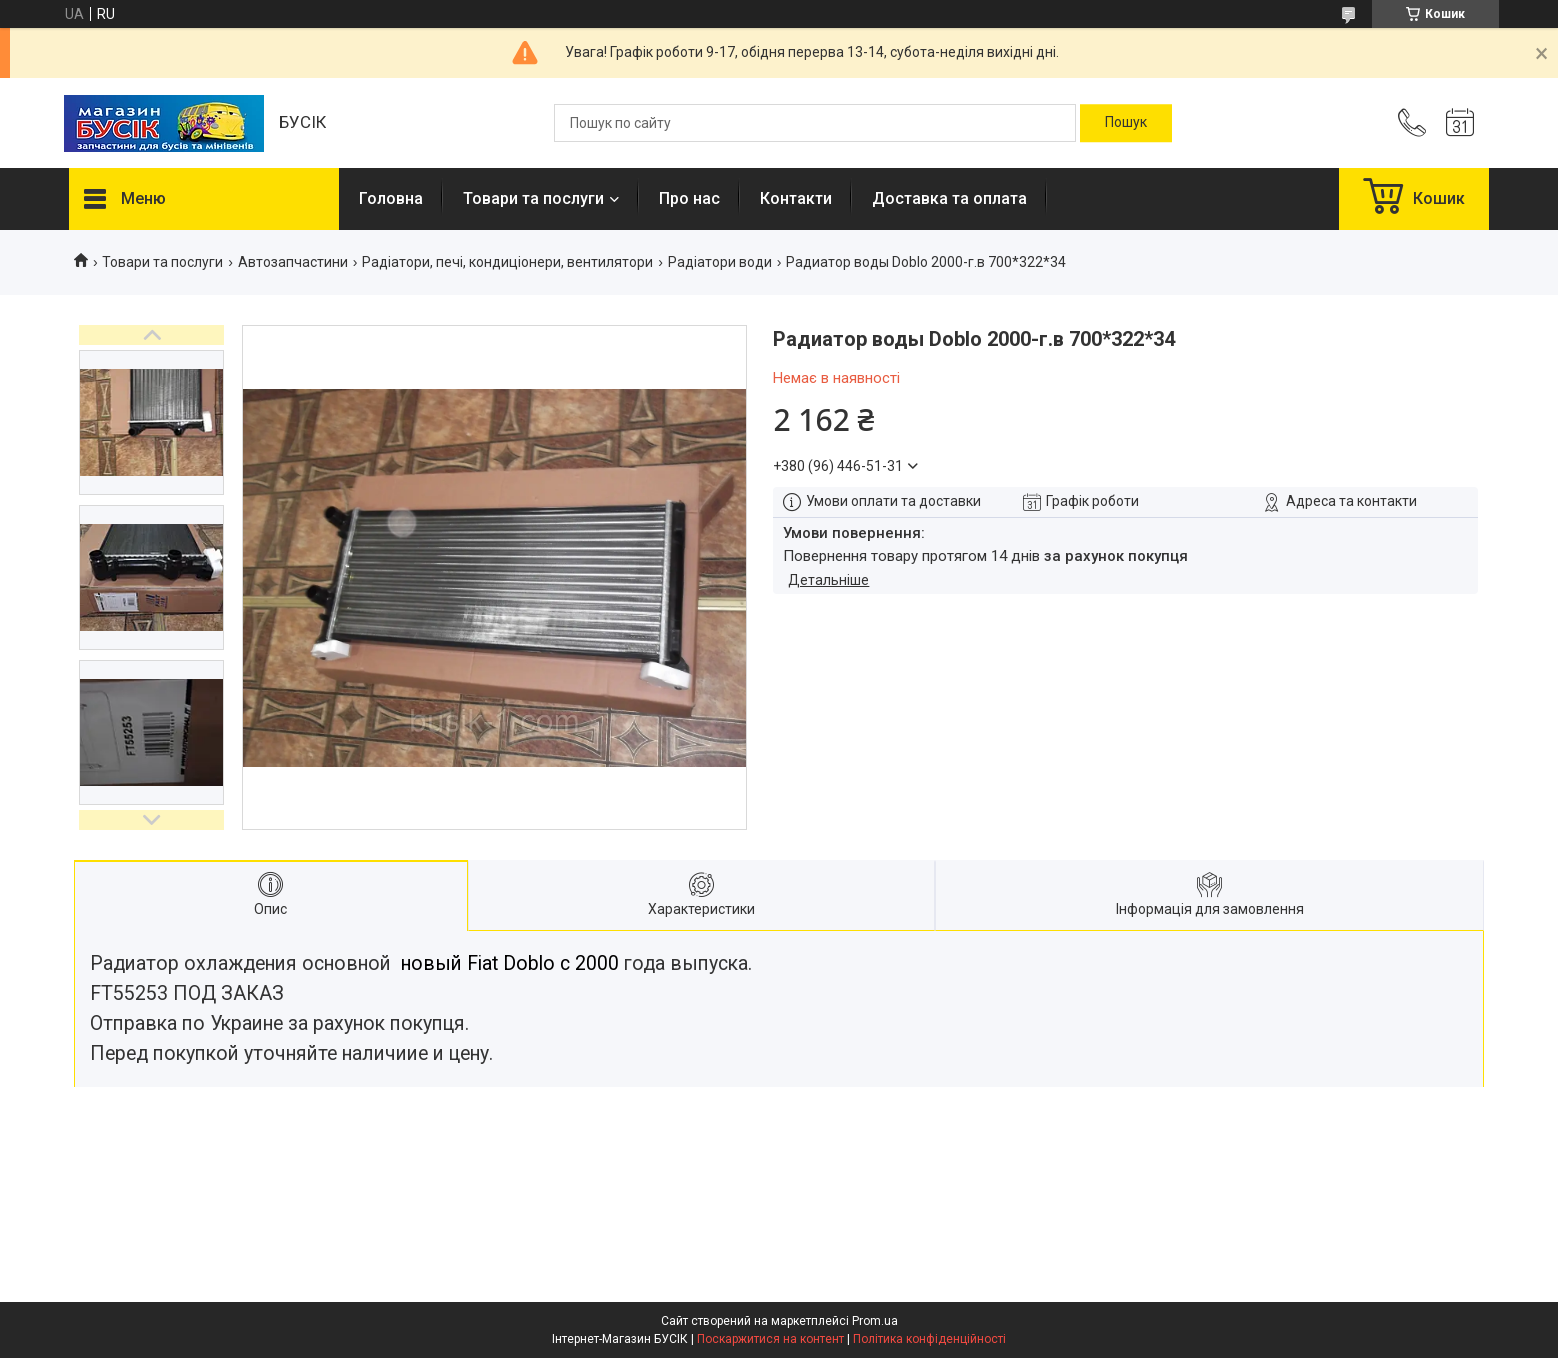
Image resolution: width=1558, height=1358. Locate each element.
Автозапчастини (293, 262)
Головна (391, 198)
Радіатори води (720, 262)
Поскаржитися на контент (770, 1339)
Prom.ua (875, 1321)
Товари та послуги (533, 198)
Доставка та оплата (949, 198)
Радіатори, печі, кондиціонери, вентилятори (507, 262)
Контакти (796, 198)
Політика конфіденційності (929, 1339)
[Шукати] (1126, 123)
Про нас (689, 198)
